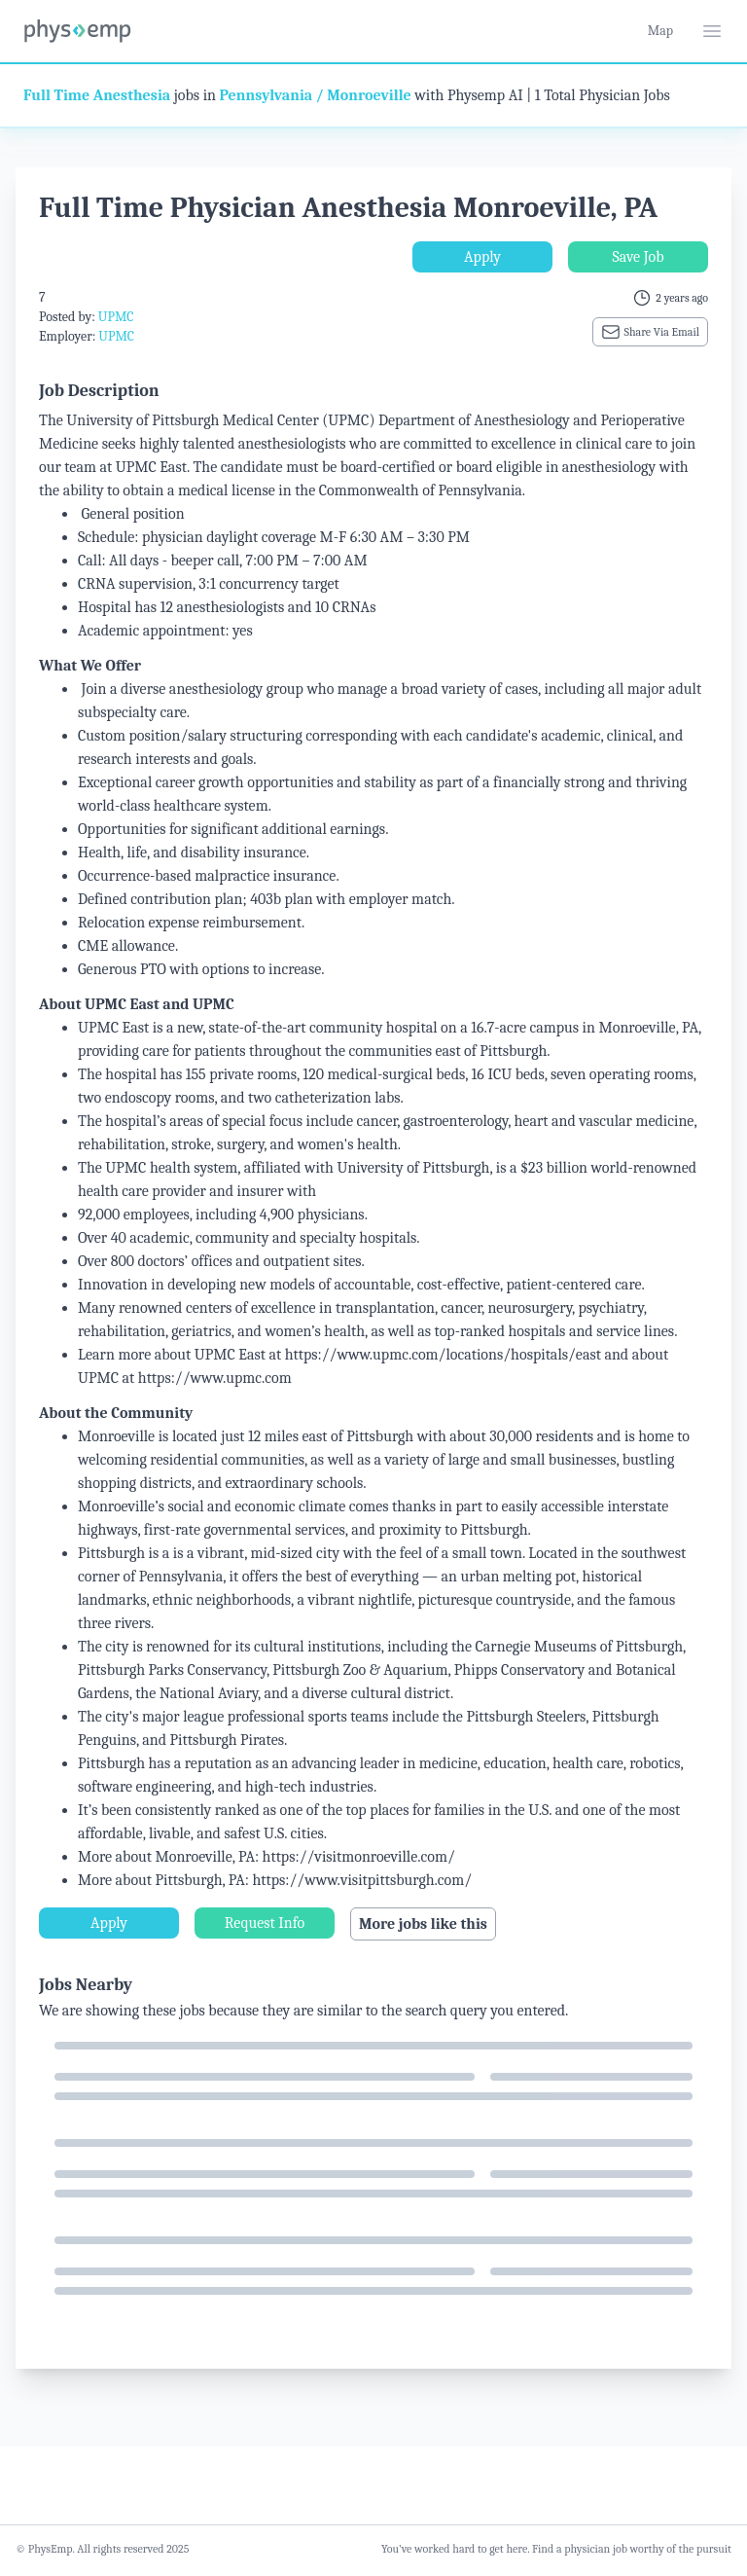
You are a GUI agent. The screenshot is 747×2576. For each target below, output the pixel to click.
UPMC (116, 316)
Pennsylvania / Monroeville (315, 95)
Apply (482, 257)
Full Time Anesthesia (96, 95)
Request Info (264, 1923)
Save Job (637, 257)
